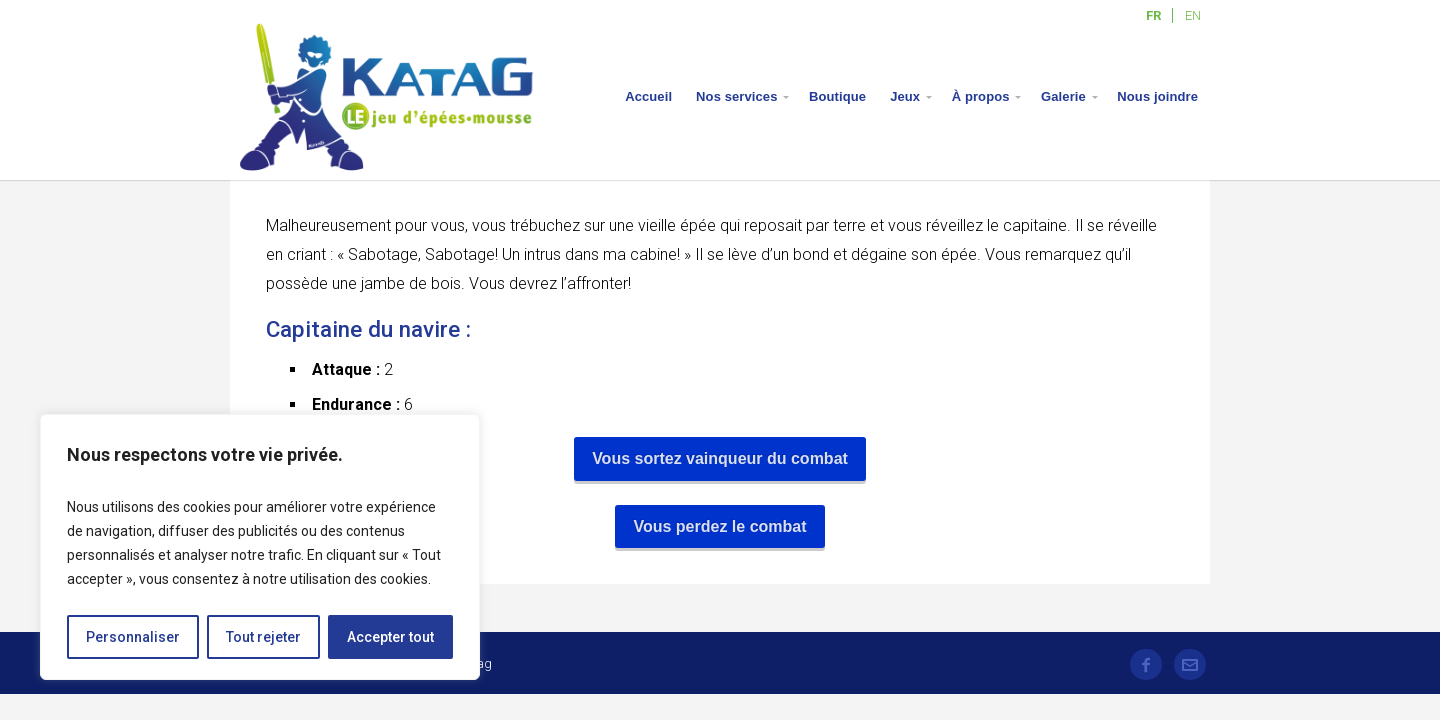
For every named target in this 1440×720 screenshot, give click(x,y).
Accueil (648, 96)
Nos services (736, 96)
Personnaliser (133, 637)
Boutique (837, 96)
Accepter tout (390, 637)
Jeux (905, 96)
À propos (981, 96)
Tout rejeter (263, 637)
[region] (260, 547)
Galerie (1063, 96)
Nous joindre (1157, 96)
